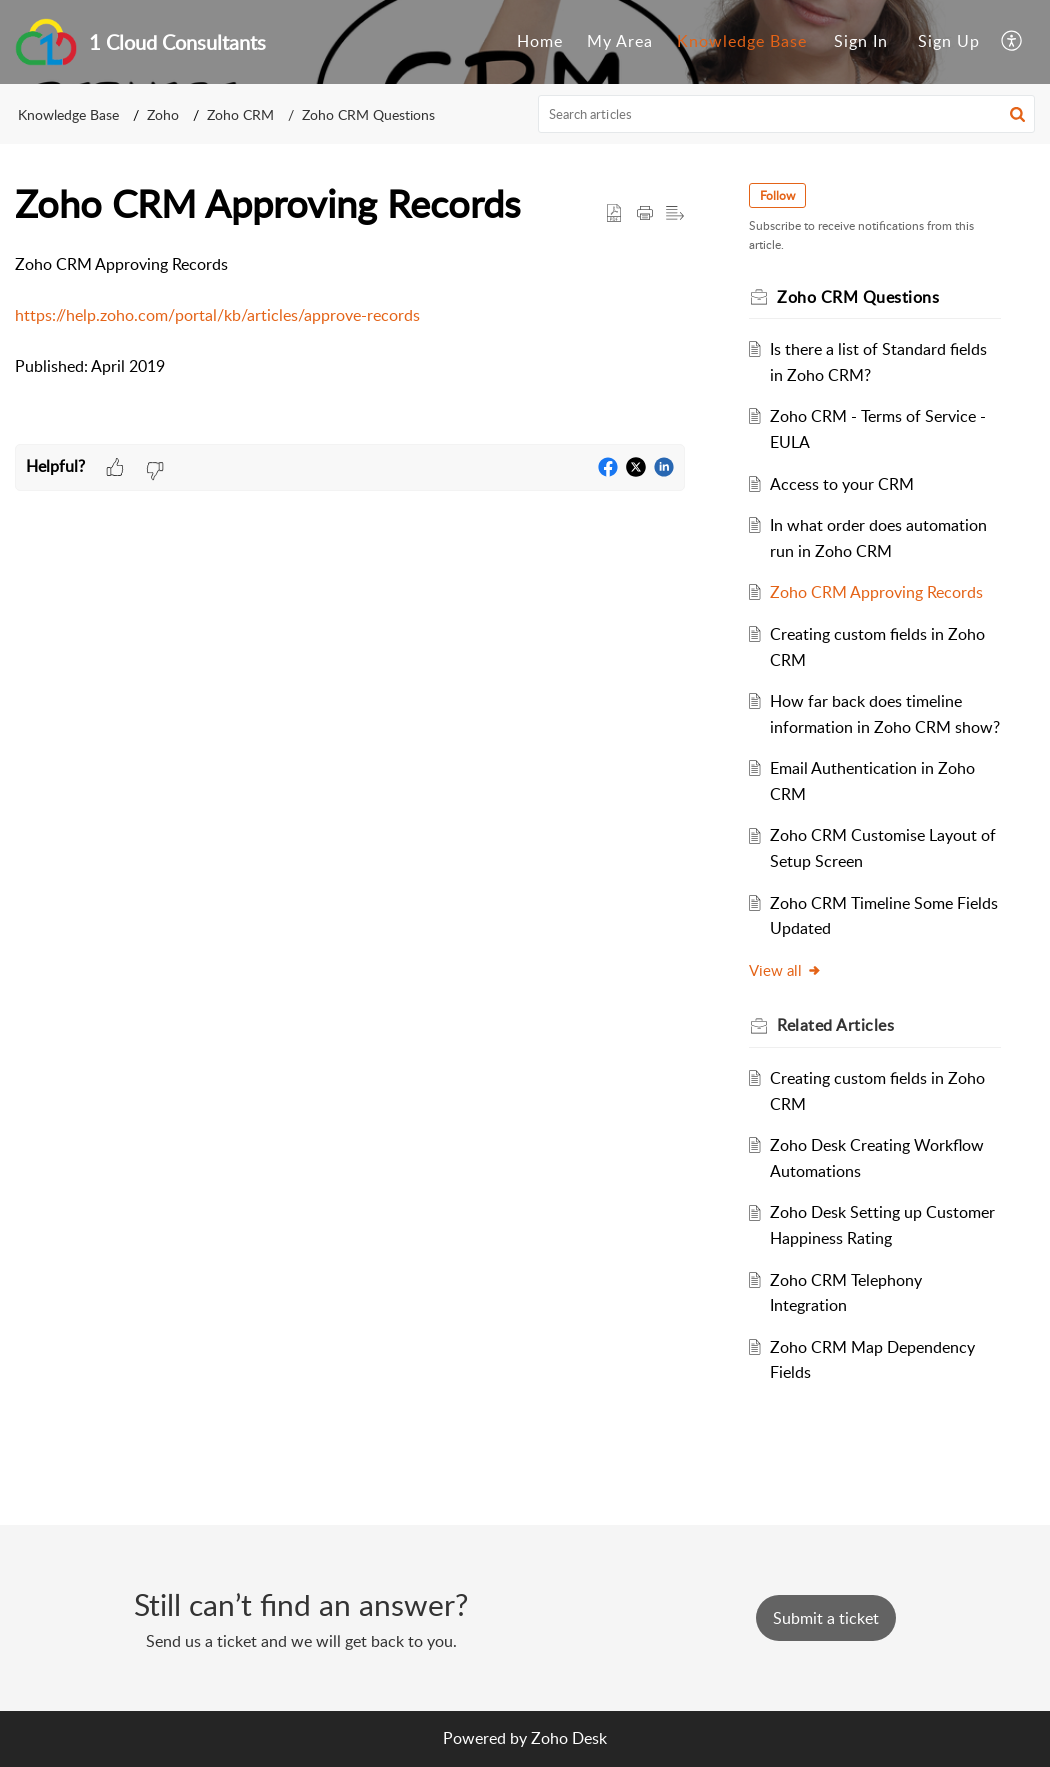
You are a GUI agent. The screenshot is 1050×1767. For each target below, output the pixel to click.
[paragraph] (350, 316)
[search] (787, 114)
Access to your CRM (842, 484)
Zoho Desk (569, 1738)
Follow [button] (777, 195)
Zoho (163, 114)
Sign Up (949, 41)
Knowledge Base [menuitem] (742, 41)
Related (835, 1025)
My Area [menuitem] (620, 41)
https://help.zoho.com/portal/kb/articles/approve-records (217, 315)
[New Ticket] (826, 1618)
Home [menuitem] (540, 41)
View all (785, 970)
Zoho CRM (240, 114)
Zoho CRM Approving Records (876, 592)
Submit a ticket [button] (826, 1618)
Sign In (861, 41)
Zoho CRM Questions (368, 114)
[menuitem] (540, 42)
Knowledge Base (68, 114)
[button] (1017, 114)
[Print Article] (645, 214)
